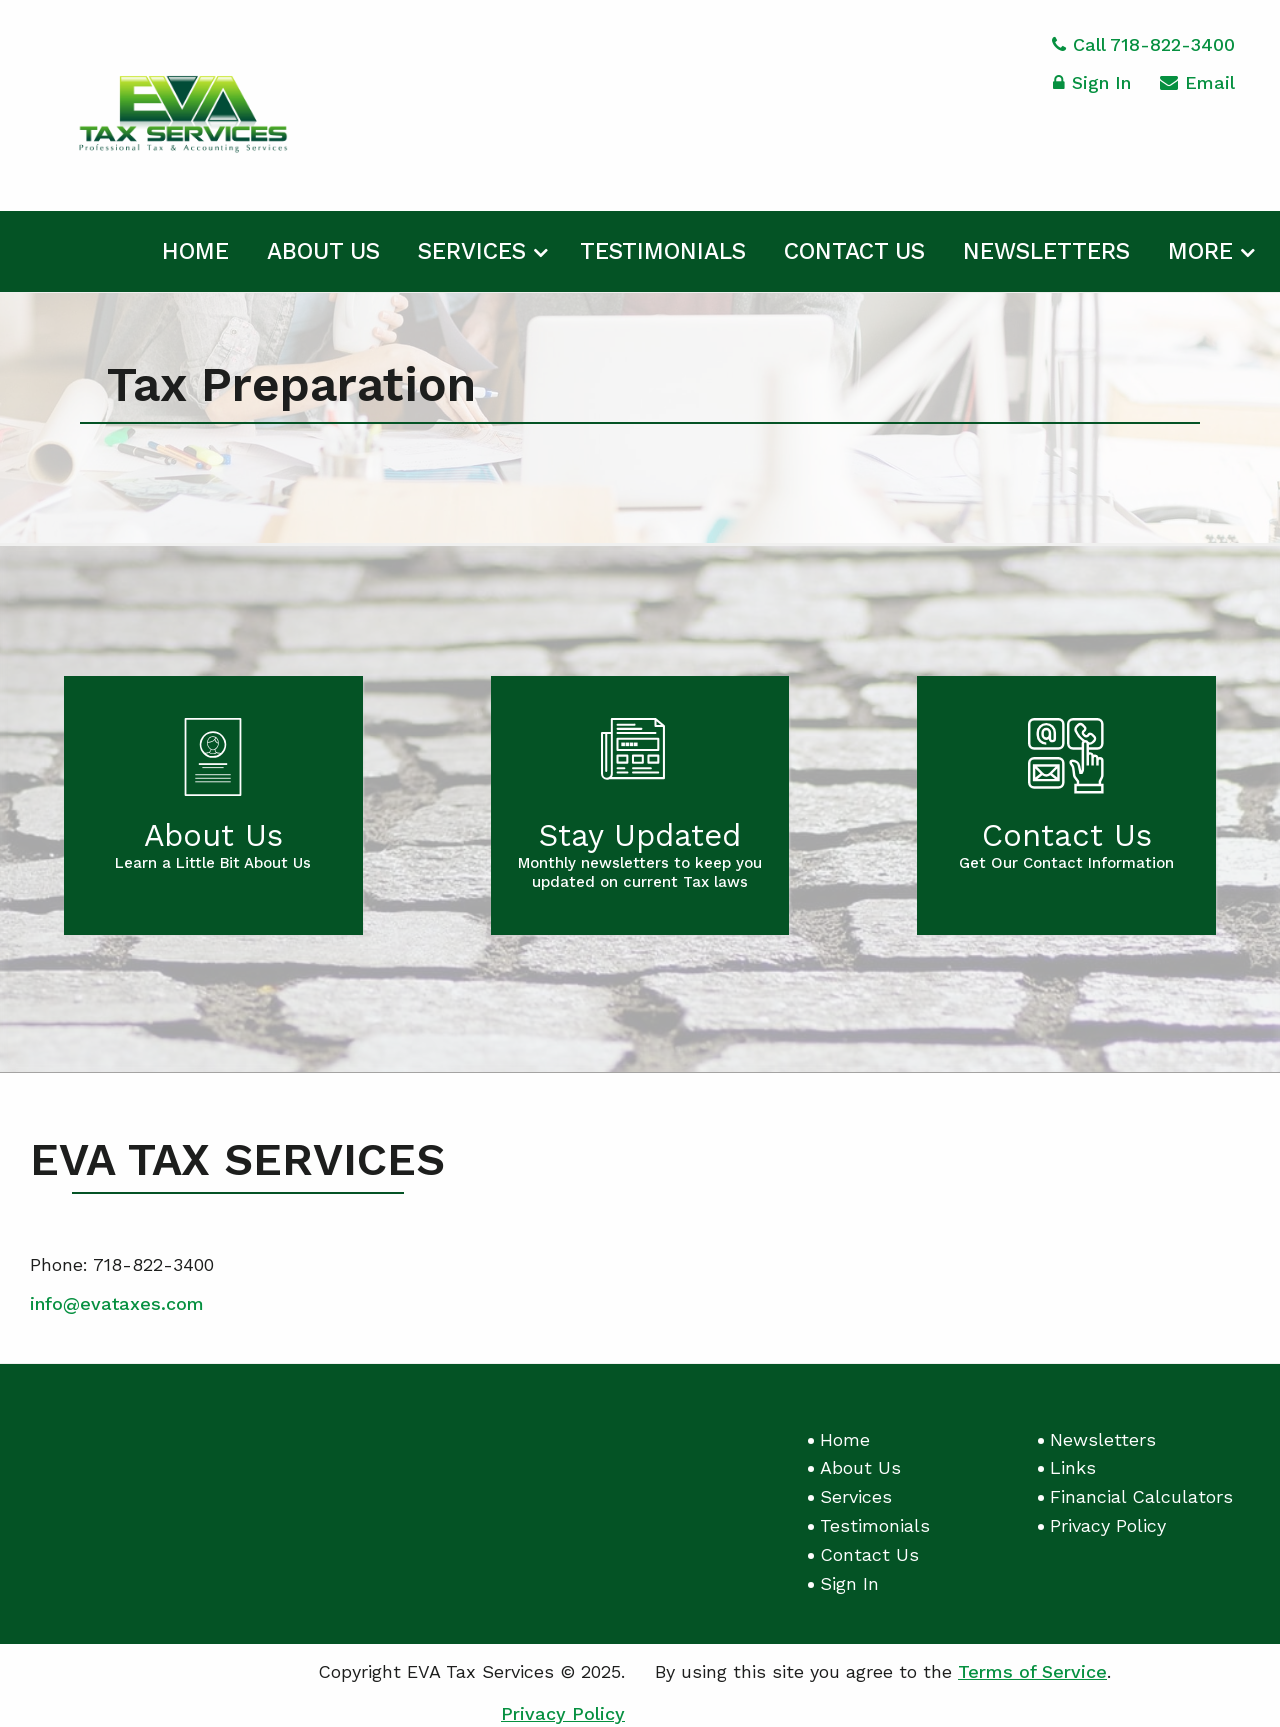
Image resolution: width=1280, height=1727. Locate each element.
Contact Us (854, 251)
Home (195, 251)
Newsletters (1046, 251)
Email (1197, 85)
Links (1073, 1467)
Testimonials (663, 251)
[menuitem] (195, 248)
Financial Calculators (1141, 1496)
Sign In (1092, 85)
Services (472, 251)
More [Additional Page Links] (1200, 251)
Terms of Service (1032, 1671)
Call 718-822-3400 (1143, 44)
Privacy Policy (1108, 1525)
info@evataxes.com (117, 1303)
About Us (323, 251)
